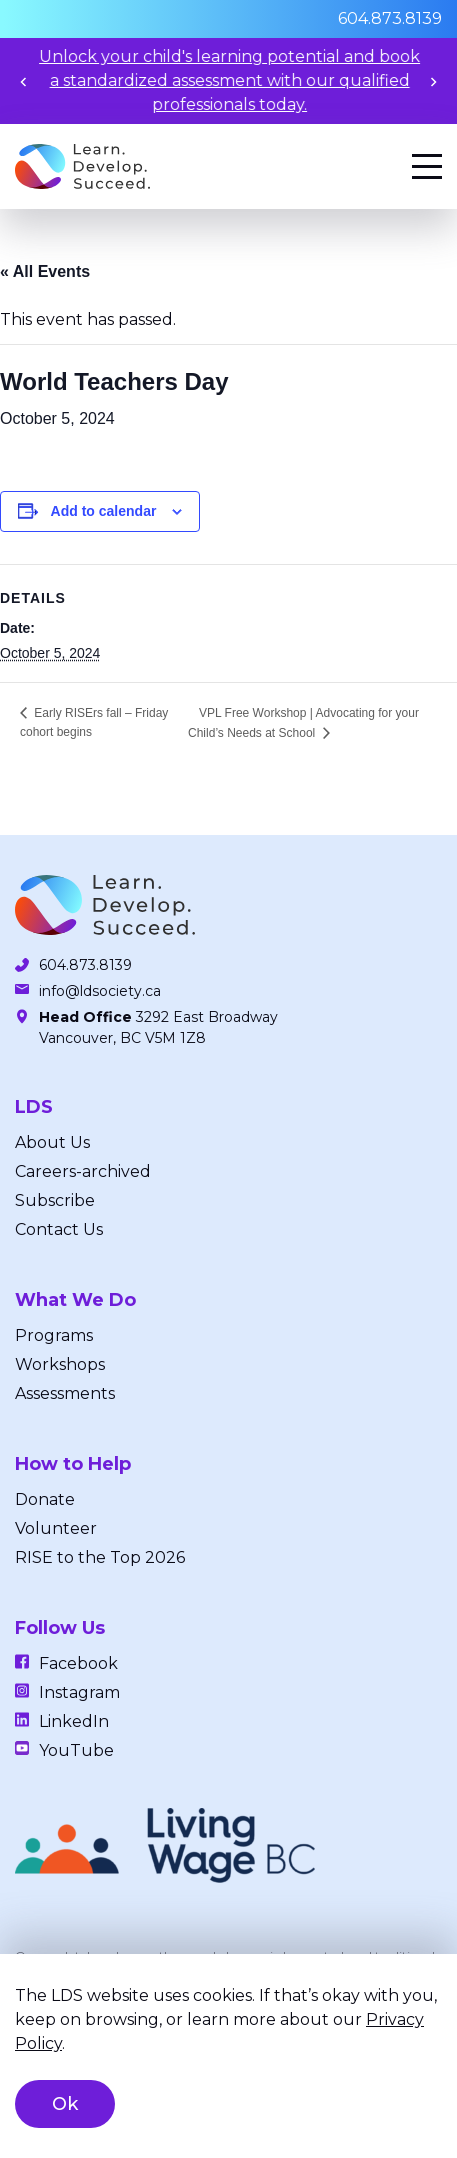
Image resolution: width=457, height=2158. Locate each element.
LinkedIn (74, 1721)
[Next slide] (433, 81)
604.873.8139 (390, 18)
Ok (65, 2104)
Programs (54, 1335)
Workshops (60, 1364)
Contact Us (59, 1229)
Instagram (79, 1692)
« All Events (45, 271)
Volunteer (56, 1528)
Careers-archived (83, 1171)
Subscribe (55, 1200)
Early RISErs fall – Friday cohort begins (94, 722)
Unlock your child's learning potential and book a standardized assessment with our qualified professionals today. (243, 80)
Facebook (78, 1663)
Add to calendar (104, 511)
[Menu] (427, 166)
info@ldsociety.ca (100, 991)
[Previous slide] (23, 81)
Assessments (65, 1393)
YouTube (76, 1750)
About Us (52, 1142)
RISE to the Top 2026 (100, 1557)
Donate (45, 1499)
